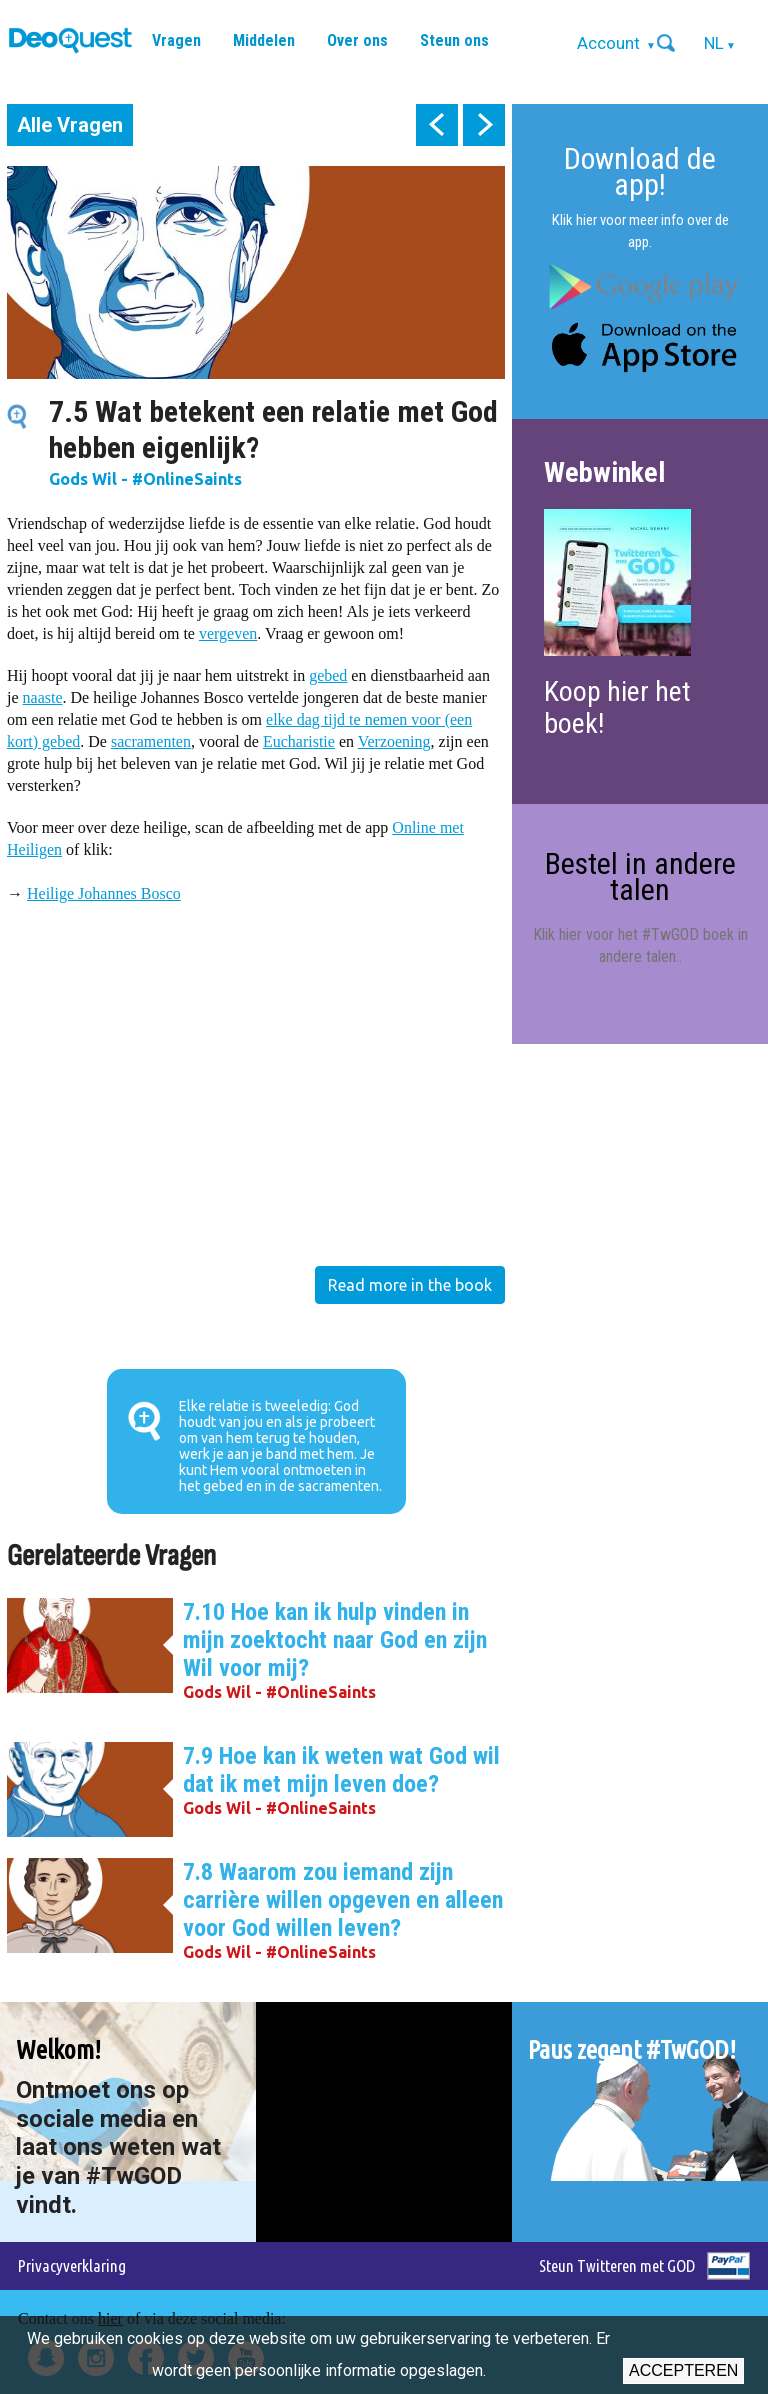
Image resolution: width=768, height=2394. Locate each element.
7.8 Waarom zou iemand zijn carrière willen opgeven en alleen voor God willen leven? (343, 1900)
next (484, 125)
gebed (328, 675)
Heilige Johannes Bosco (104, 893)
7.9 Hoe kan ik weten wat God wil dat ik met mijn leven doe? (341, 1770)
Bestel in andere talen (640, 876)
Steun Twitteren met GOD (617, 2265)
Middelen (264, 40)
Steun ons (454, 40)
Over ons (357, 40)
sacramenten (151, 741)
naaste (43, 697)
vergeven (228, 633)
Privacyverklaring (72, 2265)
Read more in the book (410, 1285)
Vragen (176, 40)
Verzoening (394, 741)
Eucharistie (299, 741)
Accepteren (683, 2370)
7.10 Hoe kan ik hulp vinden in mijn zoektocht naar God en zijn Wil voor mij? (335, 1640)
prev (437, 125)
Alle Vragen (70, 125)
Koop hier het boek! (617, 707)
